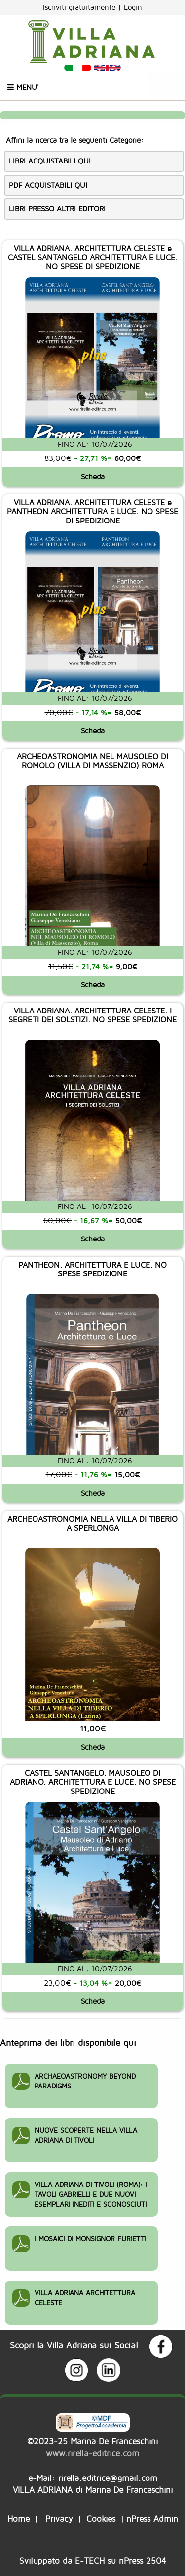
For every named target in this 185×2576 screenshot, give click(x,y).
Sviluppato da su (92, 2560)
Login (133, 7)
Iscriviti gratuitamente (80, 7)
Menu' (23, 87)
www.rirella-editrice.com (92, 2453)
